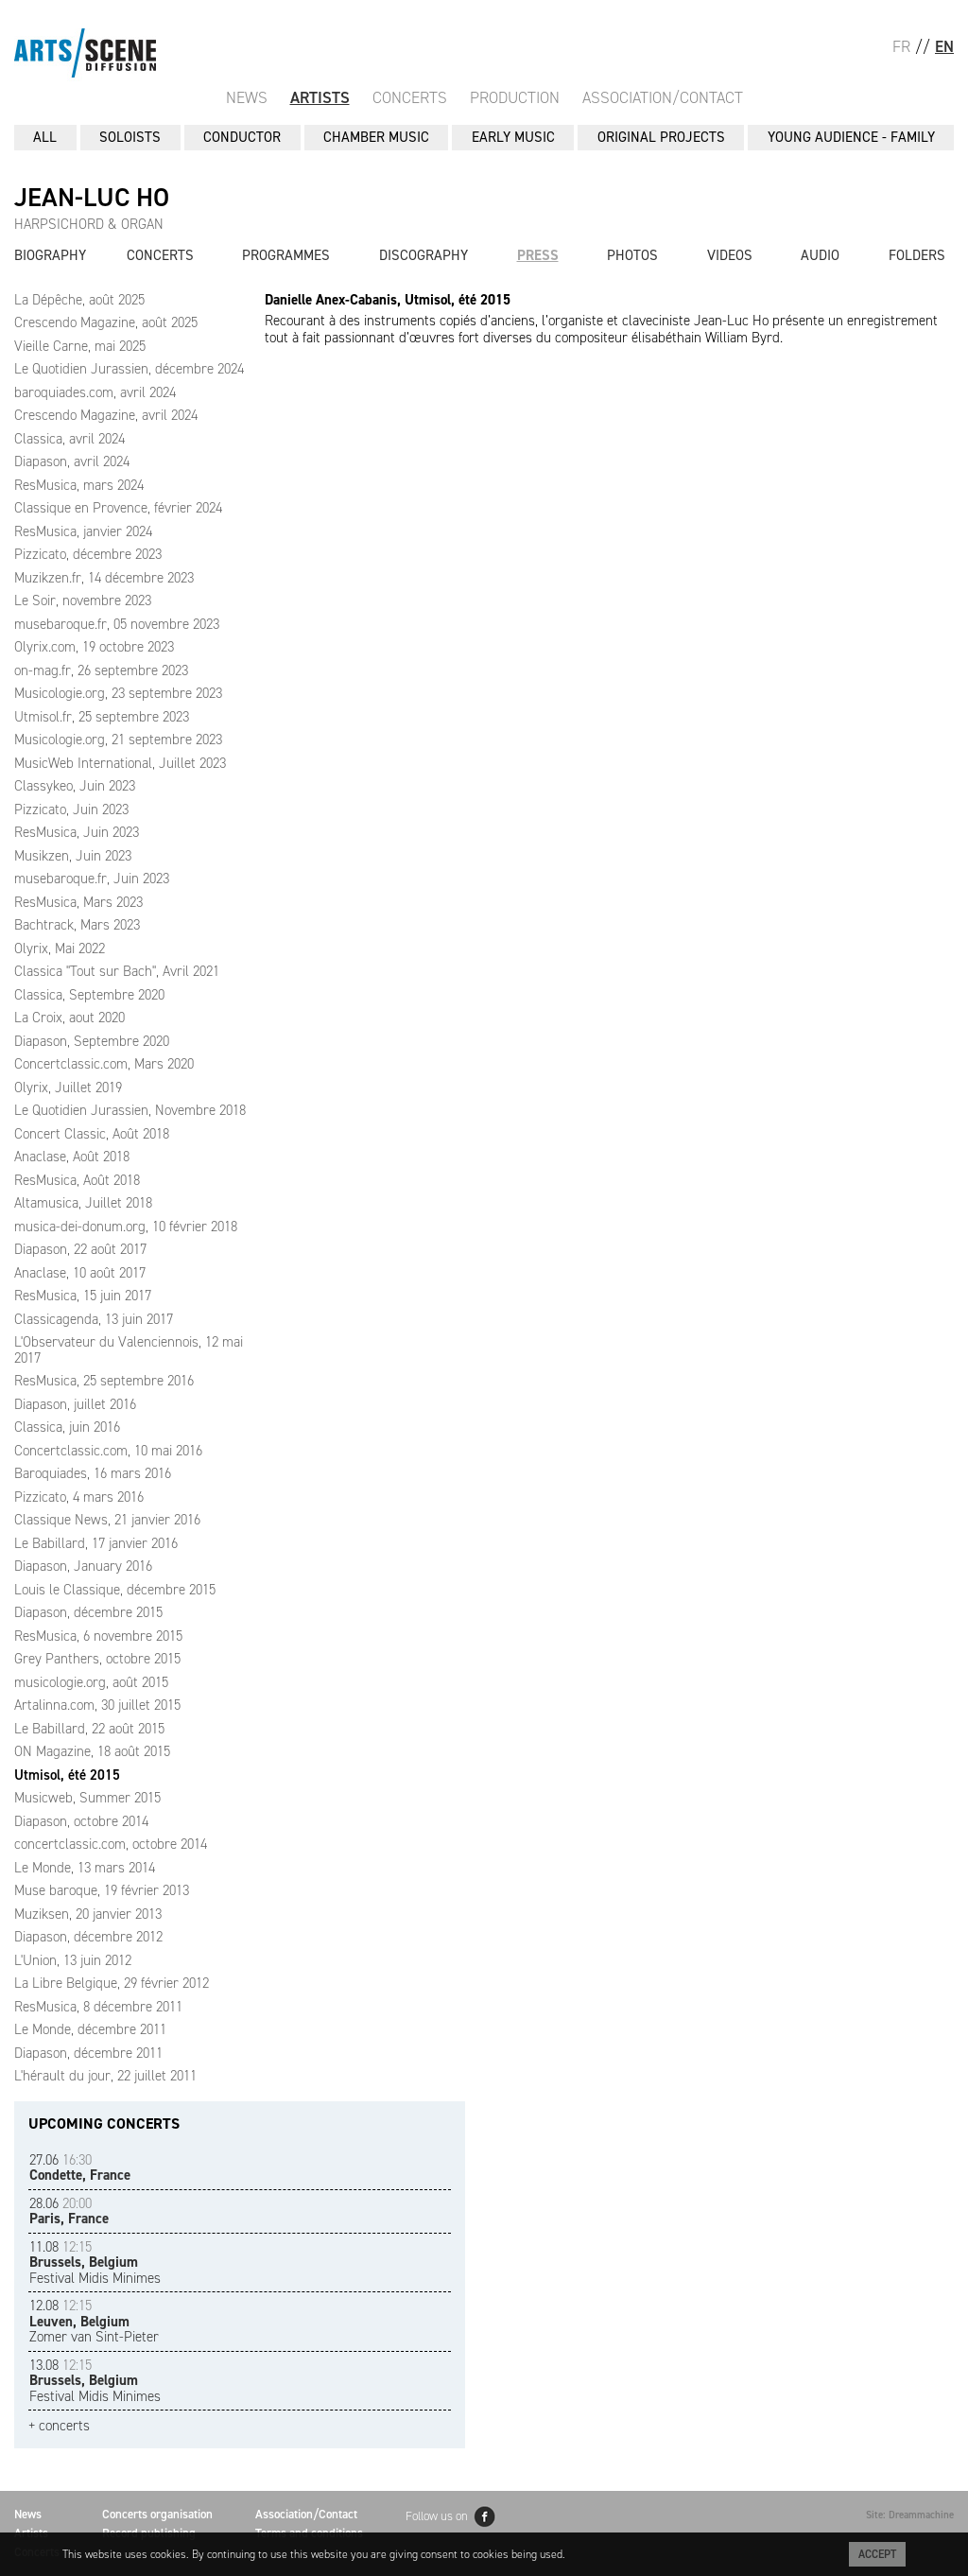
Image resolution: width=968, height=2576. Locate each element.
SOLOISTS (130, 137)
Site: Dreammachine (910, 2515)
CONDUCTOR (242, 137)
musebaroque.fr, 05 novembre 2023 (116, 624)
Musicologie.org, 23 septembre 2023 (118, 693)
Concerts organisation (157, 2514)
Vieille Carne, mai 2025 (80, 346)
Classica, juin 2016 (67, 1427)
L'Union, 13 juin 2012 (72, 1960)
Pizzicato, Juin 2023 (71, 809)
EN (944, 46)
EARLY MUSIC (513, 137)
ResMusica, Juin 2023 (76, 832)
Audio (820, 255)
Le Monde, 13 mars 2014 (84, 1867)
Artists (320, 97)
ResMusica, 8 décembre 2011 (98, 2006)
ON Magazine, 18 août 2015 (92, 1751)
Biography (50, 255)
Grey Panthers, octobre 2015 (97, 1658)
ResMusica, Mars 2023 (78, 902)
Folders (917, 255)
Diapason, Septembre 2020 (91, 1041)
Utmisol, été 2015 (67, 1775)
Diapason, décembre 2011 (88, 2053)
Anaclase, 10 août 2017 (80, 1272)
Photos (632, 255)
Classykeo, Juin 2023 (74, 785)
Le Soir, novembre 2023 (82, 600)
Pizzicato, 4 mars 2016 (79, 1497)
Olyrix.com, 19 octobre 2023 (94, 646)
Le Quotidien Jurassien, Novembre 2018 (130, 1110)
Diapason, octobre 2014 (81, 1821)
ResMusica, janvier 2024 (83, 531)
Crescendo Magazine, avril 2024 (106, 415)
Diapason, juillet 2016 (75, 1404)
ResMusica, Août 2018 (77, 1180)
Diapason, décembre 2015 (88, 1612)
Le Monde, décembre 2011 (90, 2029)
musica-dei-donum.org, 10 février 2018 (125, 1226)
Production (515, 97)
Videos (729, 255)
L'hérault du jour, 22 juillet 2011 (105, 2075)
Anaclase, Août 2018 (72, 1156)
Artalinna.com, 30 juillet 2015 (97, 1705)
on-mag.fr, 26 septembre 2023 (101, 670)
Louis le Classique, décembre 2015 (115, 1589)
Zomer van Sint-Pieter (94, 2321)
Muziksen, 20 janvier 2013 (88, 1914)
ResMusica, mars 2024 (79, 485)
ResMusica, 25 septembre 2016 (104, 1380)
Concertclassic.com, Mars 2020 (104, 1063)
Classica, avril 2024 (69, 438)
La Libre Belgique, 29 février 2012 (111, 1983)
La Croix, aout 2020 (69, 1017)
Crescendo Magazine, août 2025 (106, 322)
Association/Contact (662, 97)
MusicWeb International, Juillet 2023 (120, 763)
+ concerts (59, 2426)
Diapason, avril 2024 (72, 461)
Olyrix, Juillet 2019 (68, 1087)
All (45, 137)
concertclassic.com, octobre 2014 (110, 1844)
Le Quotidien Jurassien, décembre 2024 (129, 368)
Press (538, 255)
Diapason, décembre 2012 (88, 1936)
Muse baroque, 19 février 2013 (101, 1890)
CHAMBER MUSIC (376, 137)
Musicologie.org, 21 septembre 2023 (118, 739)
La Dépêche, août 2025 (79, 299)
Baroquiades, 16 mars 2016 (92, 1473)
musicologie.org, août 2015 (91, 1682)
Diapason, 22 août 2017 (80, 1249)
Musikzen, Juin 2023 (72, 855)
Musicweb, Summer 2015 (87, 1797)
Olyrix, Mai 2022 (59, 948)
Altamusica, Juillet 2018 (83, 1202)
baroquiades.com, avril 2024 (95, 392)
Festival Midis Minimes (95, 2262)
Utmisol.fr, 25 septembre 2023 (101, 716)
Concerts (409, 97)
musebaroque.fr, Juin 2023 (91, 878)
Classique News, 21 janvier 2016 (107, 1519)
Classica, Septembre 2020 (89, 994)
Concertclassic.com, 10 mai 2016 (108, 1450)
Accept (877, 2554)
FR (901, 46)
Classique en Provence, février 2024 (118, 507)
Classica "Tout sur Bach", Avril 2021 (116, 971)
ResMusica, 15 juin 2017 (82, 1295)
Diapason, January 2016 (83, 1566)
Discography (423, 255)
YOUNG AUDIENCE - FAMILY (851, 137)
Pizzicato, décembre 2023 (88, 554)
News (247, 97)
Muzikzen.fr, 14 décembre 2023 (104, 577)
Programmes (286, 255)
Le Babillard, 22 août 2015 (89, 1728)
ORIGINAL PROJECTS (661, 137)
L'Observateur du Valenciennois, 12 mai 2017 (128, 1349)
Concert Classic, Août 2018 (91, 1133)
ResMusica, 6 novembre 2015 (98, 1636)
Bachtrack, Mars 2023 (77, 924)
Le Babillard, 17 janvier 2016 (96, 1543)
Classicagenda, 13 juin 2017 (93, 1319)
